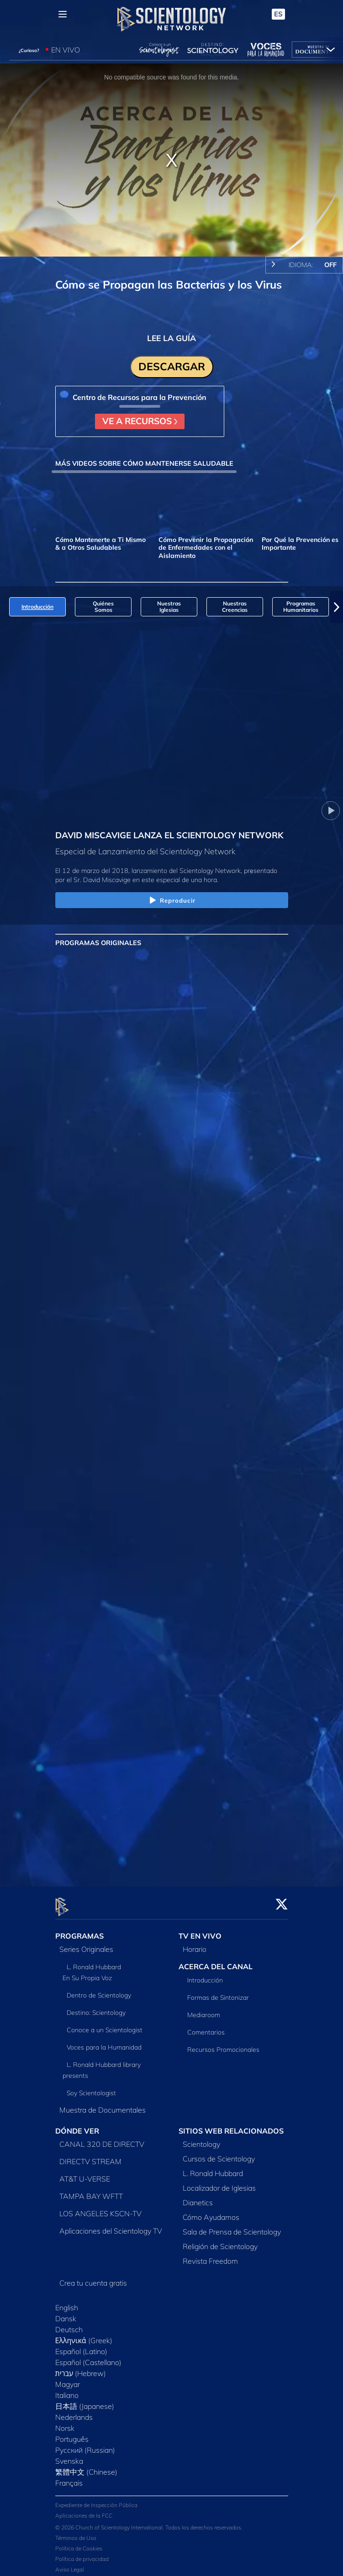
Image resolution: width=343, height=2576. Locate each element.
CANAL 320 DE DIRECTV (101, 2138)
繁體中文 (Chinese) (86, 2466)
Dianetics (198, 2197)
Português (72, 2433)
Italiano (67, 2389)
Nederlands (74, 2411)
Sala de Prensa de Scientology (232, 2226)
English (66, 2302)
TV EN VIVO (200, 1930)
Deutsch (69, 2324)
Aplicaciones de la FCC (83, 2510)
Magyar (67, 2378)
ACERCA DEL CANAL (216, 1961)
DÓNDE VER (77, 2125)
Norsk (64, 2422)
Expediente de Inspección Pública (96, 2500)
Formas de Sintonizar (218, 1992)
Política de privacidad (82, 2553)
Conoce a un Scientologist (104, 2025)
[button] (336, 606)
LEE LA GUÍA (171, 338)
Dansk (65, 2313)
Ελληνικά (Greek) (83, 2334)
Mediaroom (203, 2009)
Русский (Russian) (85, 2444)
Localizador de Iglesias (219, 2182)
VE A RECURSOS (139, 420)
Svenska (69, 2455)
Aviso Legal (69, 2564)
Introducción (205, 1975)
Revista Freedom (210, 2255)
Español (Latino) (81, 2345)
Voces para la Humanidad (104, 2042)
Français (69, 2477)
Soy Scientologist (91, 2088)
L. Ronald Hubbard (213, 2167)
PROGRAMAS (79, 1930)
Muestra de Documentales (102, 2104)
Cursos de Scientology (219, 2153)
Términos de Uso (75, 2532)
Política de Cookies (78, 2543)
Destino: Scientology (96, 2007)
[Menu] (62, 14)
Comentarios (206, 2027)
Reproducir (171, 901)
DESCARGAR (171, 366)
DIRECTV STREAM (90, 2156)
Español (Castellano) (88, 2356)
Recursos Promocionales (223, 2044)
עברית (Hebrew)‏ (80, 2367)
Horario (194, 1944)
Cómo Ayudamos (211, 2211)
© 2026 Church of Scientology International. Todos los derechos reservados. (149, 2522)
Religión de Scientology (220, 2240)
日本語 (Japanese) (84, 2400)
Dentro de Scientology (99, 1990)
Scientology (201, 2138)
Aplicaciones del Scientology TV (110, 2225)
